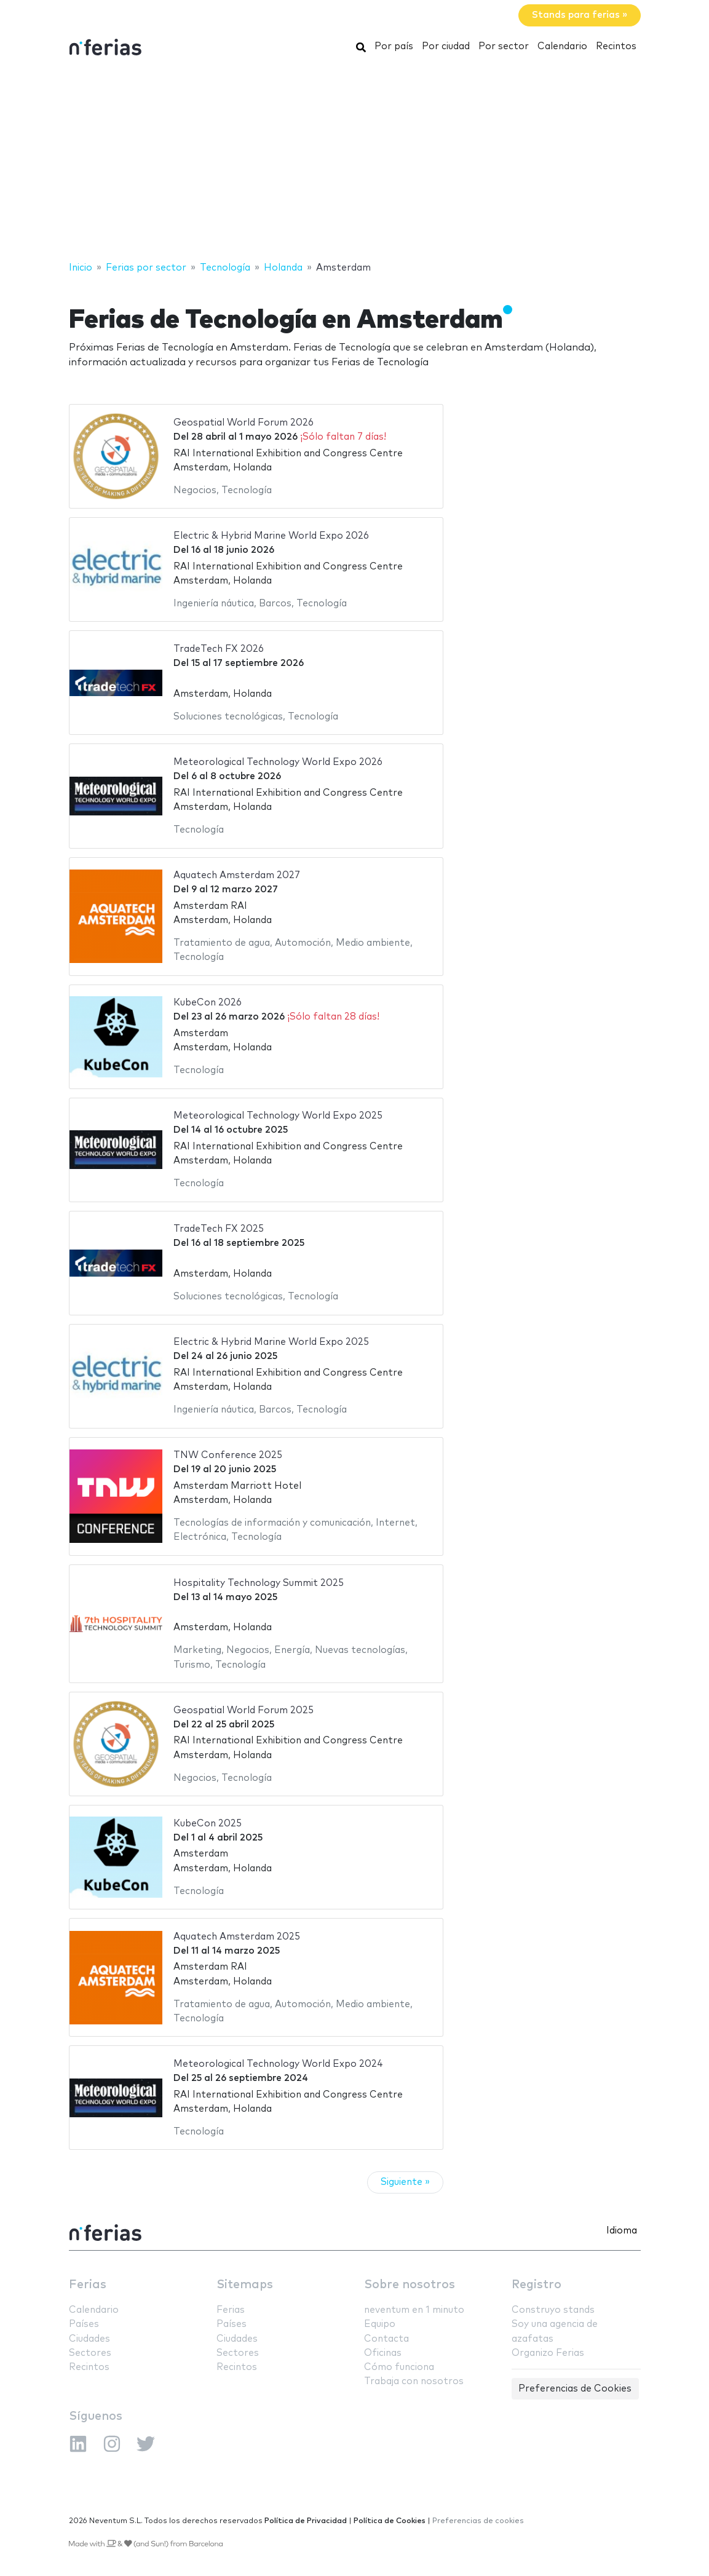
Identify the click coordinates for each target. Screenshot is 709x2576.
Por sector (503, 46)
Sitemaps (244, 2285)
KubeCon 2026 (207, 1002)
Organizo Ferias (548, 2353)
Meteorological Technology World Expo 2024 (278, 2064)
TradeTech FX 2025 (218, 1229)
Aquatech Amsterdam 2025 (236, 1936)
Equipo (379, 2324)
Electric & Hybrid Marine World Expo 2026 (271, 536)
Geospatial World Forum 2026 (243, 422)
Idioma (621, 2230)
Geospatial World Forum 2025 (243, 1710)
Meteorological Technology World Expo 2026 (277, 762)
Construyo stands (553, 2310)
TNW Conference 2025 (227, 1455)
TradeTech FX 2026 (218, 649)
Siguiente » (405, 2182)
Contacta (386, 2339)
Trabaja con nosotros (414, 2381)
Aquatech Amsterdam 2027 (236, 875)
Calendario (562, 46)
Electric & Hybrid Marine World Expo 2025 (271, 1342)
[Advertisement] (354, 162)
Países (84, 2324)
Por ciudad (446, 46)
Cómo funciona (399, 2367)
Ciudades (89, 2339)
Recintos (616, 46)
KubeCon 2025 (207, 1823)
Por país (393, 46)
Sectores (90, 2353)
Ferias (87, 2285)
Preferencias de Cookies (575, 2388)
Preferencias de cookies (478, 2521)
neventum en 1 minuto (414, 2310)
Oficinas (383, 2353)
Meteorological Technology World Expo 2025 (277, 1115)
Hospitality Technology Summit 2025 (258, 1583)
